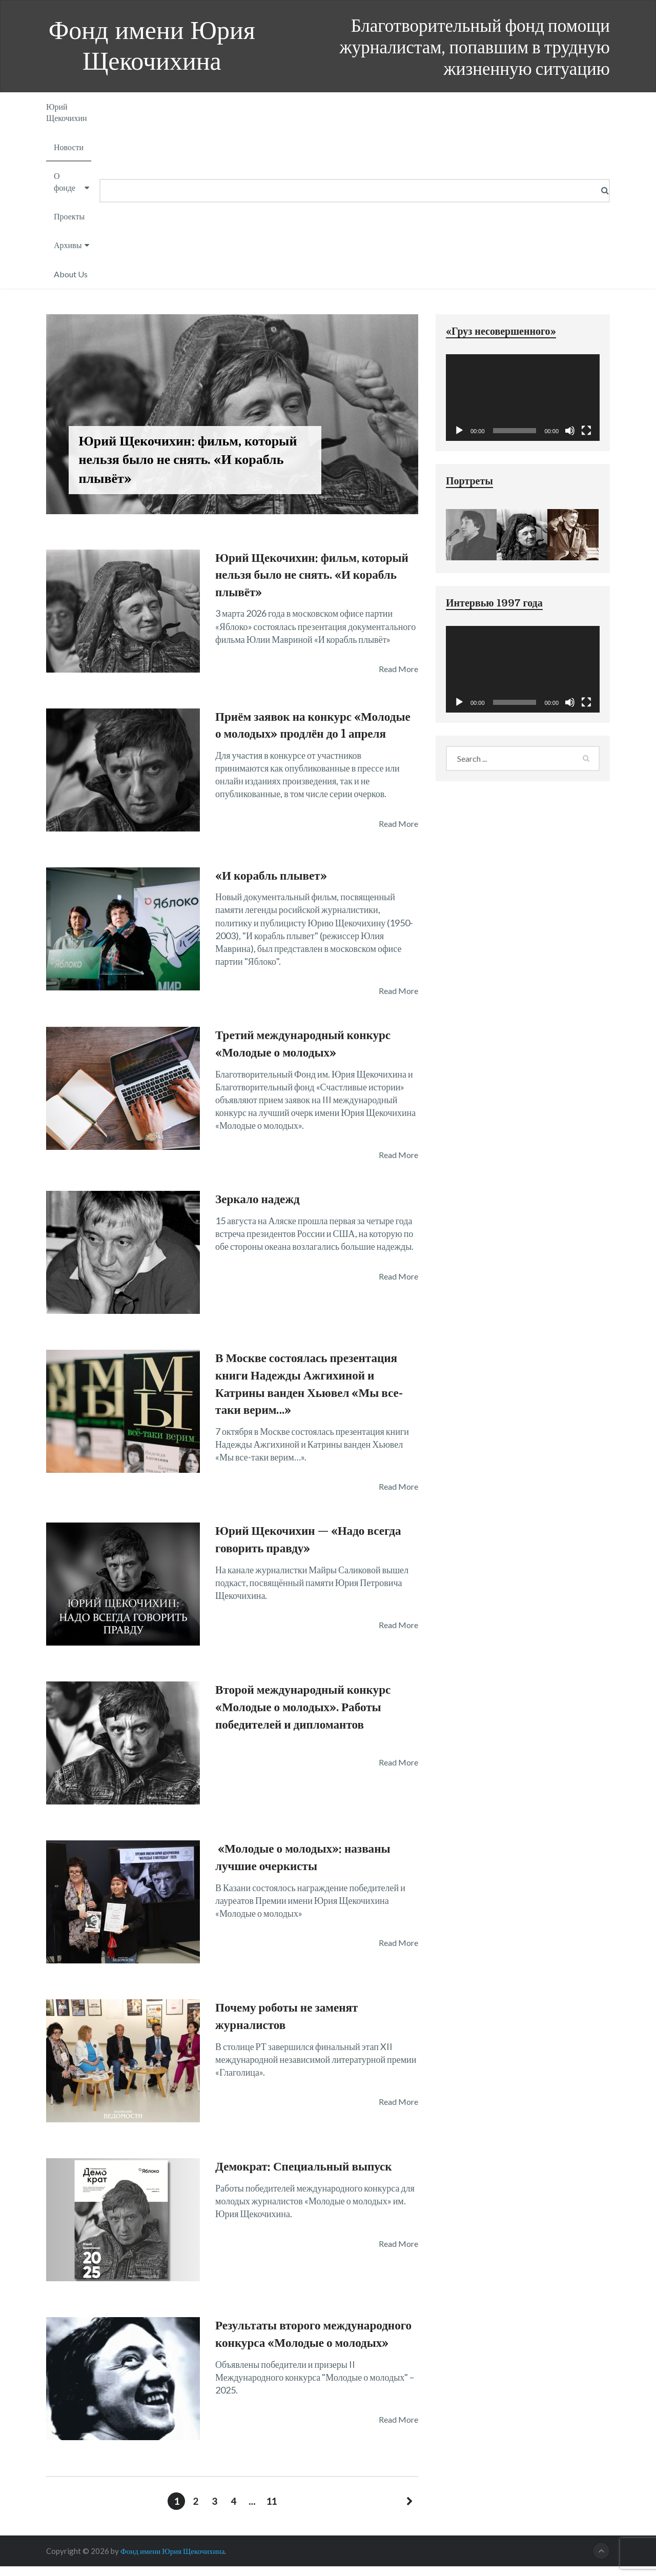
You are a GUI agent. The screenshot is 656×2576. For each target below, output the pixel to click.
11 (271, 2511)
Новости (69, 147)
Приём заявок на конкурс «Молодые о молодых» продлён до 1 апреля (314, 733)
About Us (71, 274)
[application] (523, 397)
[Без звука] (570, 430)
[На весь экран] (586, 430)
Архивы (67, 245)
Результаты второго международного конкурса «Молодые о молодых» (288, 2352)
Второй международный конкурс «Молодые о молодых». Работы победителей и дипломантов (306, 1716)
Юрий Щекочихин (66, 112)
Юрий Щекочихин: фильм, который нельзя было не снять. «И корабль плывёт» (316, 575)
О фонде (64, 181)
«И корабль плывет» (273, 885)
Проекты (69, 216)
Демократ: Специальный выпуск (307, 2176)
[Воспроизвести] (459, 430)
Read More (398, 669)
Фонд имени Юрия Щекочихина (152, 46)
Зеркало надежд (259, 1209)
